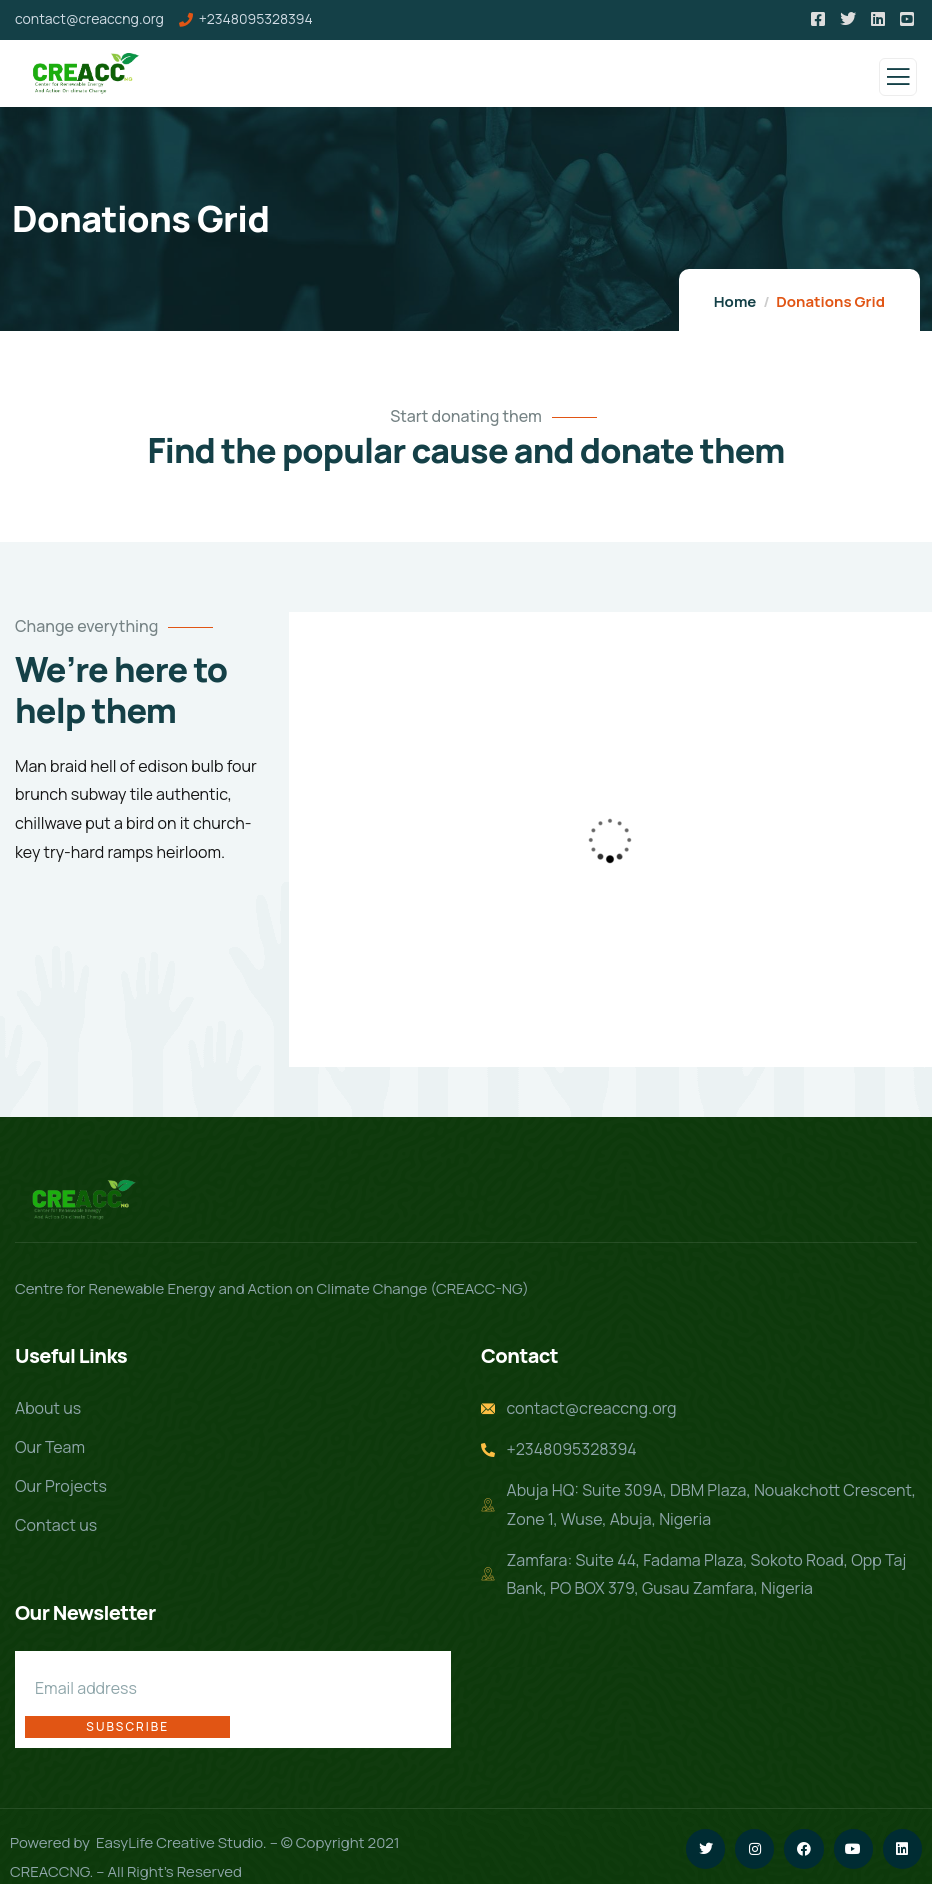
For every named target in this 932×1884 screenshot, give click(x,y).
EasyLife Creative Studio (179, 1819)
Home (735, 301)
